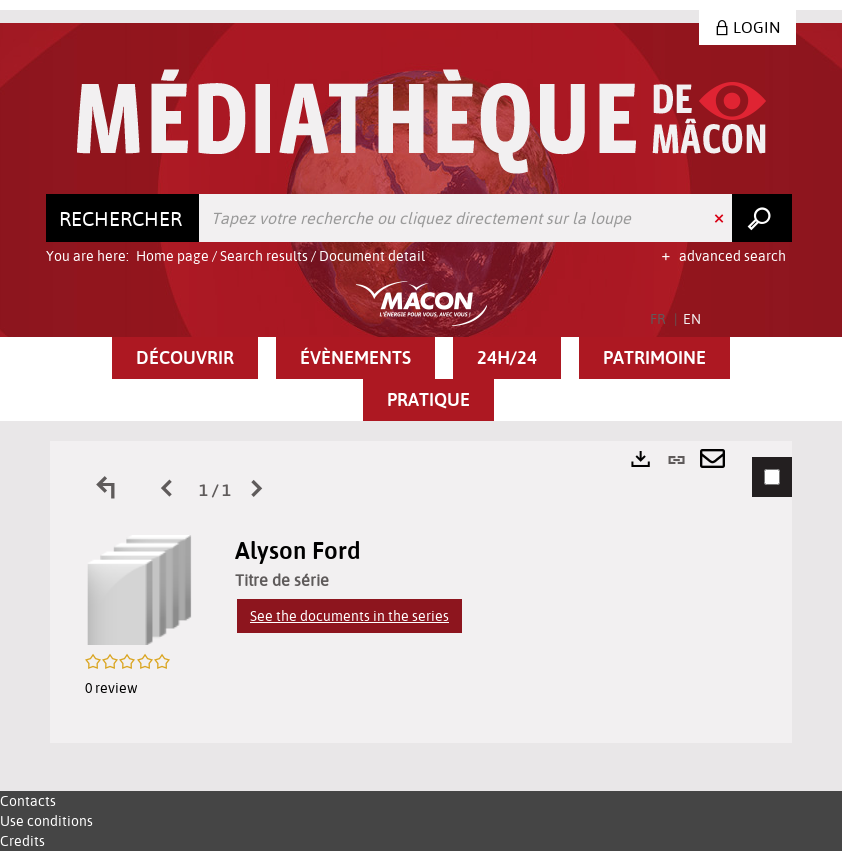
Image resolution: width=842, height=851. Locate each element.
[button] (185, 358)
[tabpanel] (421, 592)
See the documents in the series (349, 616)
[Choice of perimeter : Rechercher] (123, 218)
